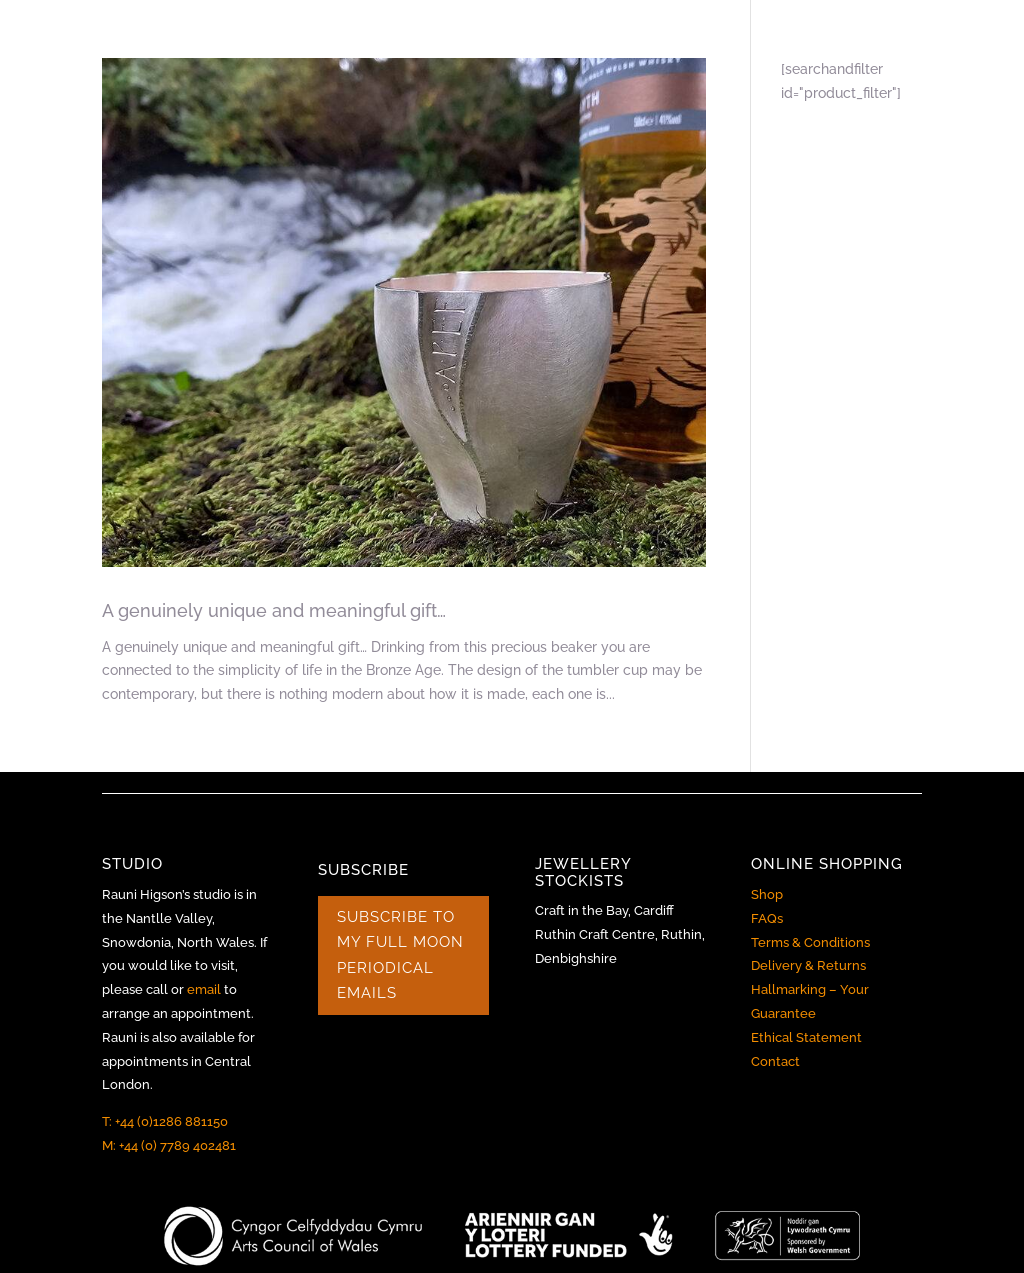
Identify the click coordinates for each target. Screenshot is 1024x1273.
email (204, 989)
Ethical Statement (806, 1037)
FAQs (767, 918)
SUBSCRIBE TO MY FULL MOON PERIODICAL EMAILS (400, 955)
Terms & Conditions (810, 942)
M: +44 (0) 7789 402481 (169, 1145)
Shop (767, 894)
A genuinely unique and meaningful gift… (274, 610)
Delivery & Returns (808, 965)
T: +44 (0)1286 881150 (165, 1121)
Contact (775, 1061)
